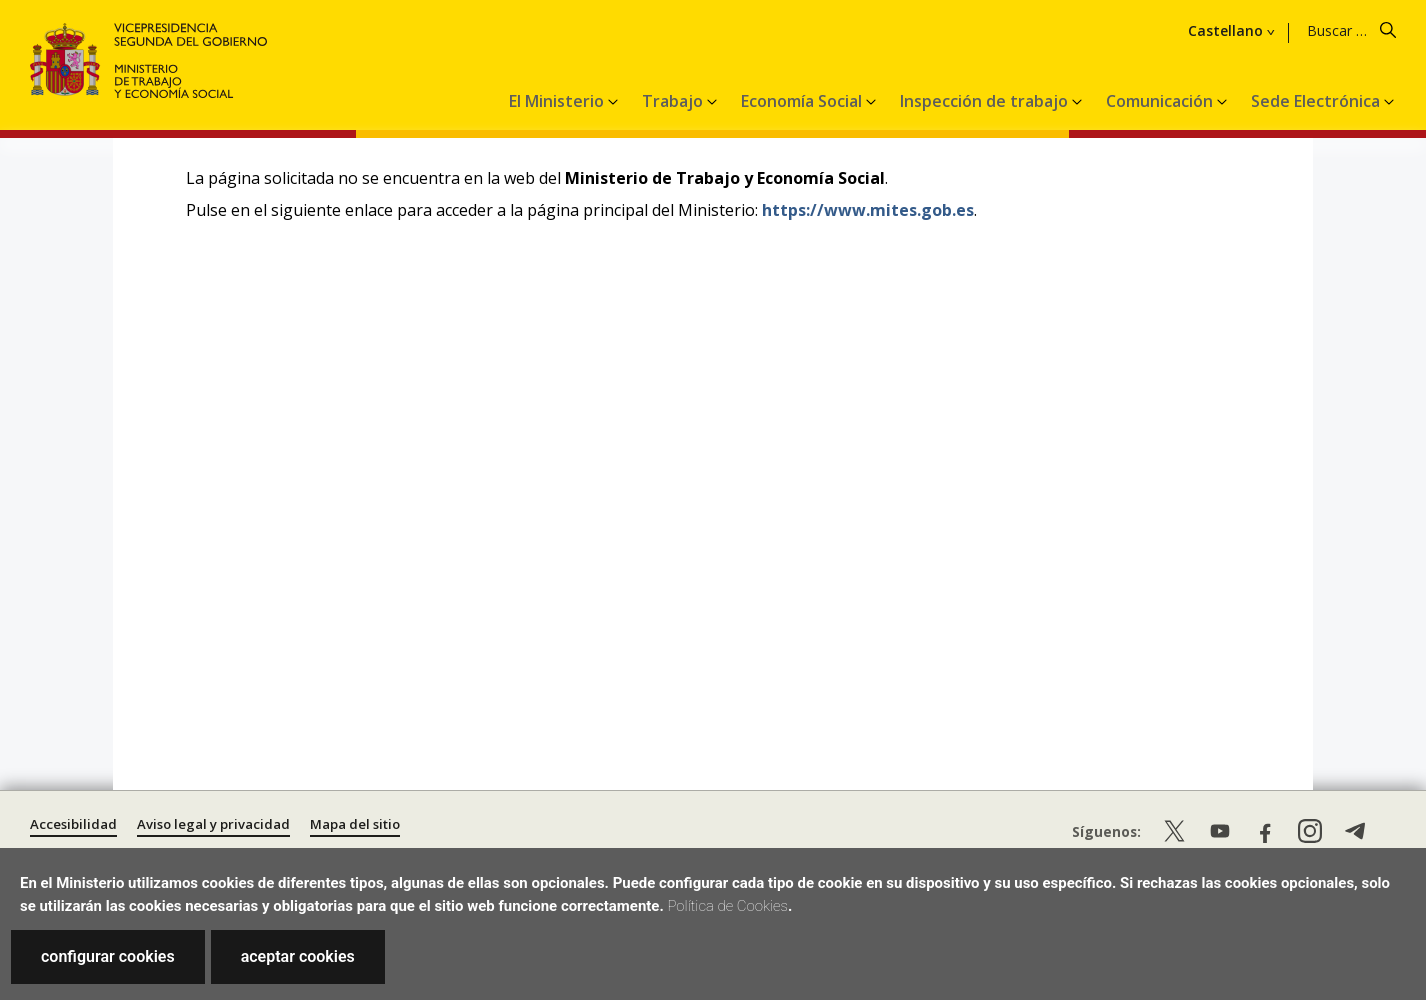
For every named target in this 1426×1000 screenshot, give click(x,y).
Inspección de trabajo (986, 101)
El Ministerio (558, 101)
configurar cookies (108, 956)
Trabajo (674, 101)
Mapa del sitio (355, 824)
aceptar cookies (298, 956)
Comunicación (1161, 101)
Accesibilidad (73, 824)
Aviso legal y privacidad (213, 824)
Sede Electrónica (1317, 101)
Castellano (1225, 31)
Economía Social (803, 101)
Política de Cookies (727, 906)
